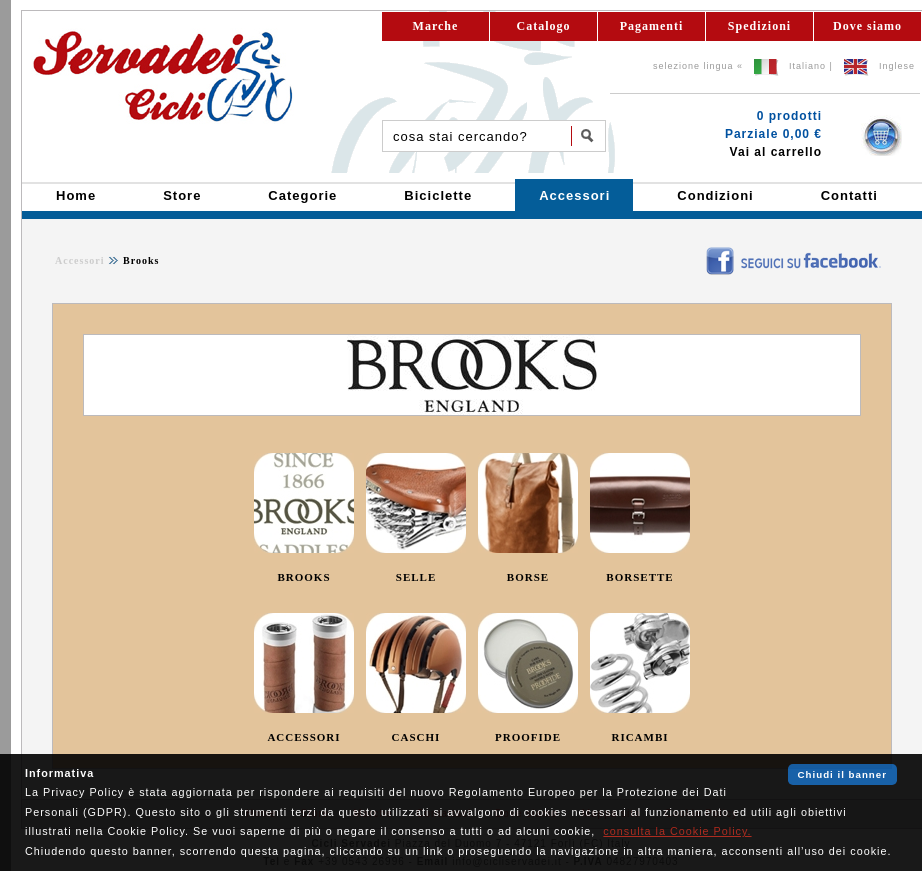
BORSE (528, 577)
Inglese (897, 66)
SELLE (416, 577)
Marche (436, 26)
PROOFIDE (528, 737)
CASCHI (416, 737)
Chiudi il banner (842, 774)
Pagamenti (652, 26)
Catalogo (544, 26)
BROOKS (303, 577)
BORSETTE (639, 577)
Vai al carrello (776, 152)
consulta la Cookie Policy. (677, 831)
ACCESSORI (303, 737)
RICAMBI (639, 737)
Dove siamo (867, 26)
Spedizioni (759, 26)
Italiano (807, 66)
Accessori (80, 260)
